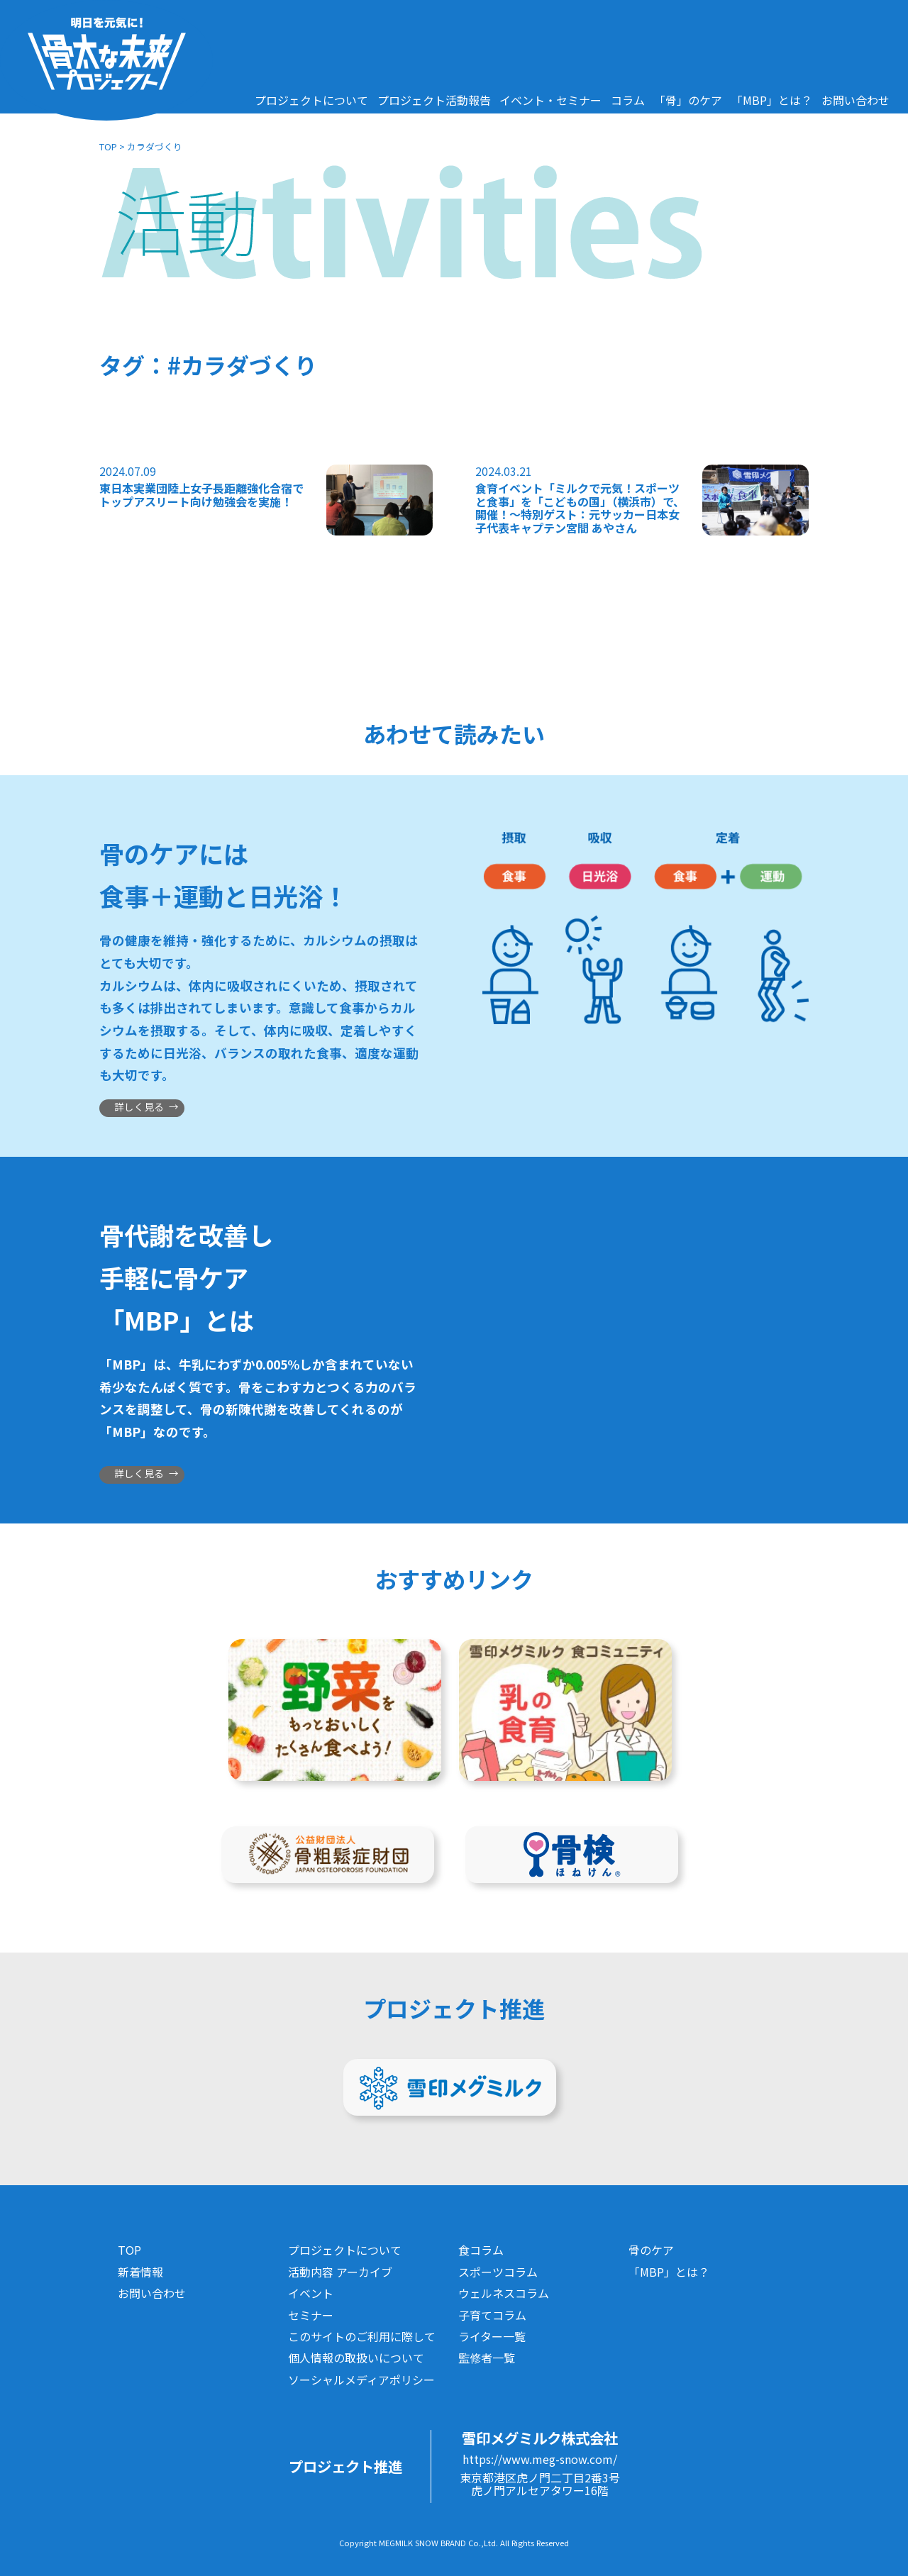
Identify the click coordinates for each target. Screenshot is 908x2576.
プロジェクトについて (311, 100)
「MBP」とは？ (771, 100)
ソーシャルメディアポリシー (361, 2379)
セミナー (310, 2315)
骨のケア (651, 2249)
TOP (108, 146)
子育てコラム (492, 2315)
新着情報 (140, 2271)
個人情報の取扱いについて (356, 2357)
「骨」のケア (688, 100)
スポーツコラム (498, 2271)
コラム (628, 100)
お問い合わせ (855, 100)
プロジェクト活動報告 (434, 100)
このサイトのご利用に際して (362, 2336)
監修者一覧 (486, 2357)
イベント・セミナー (550, 100)
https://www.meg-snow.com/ (540, 2458)
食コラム (481, 2249)
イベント (310, 2293)
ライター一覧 (492, 2336)
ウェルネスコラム (503, 2293)
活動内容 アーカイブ (340, 2271)
